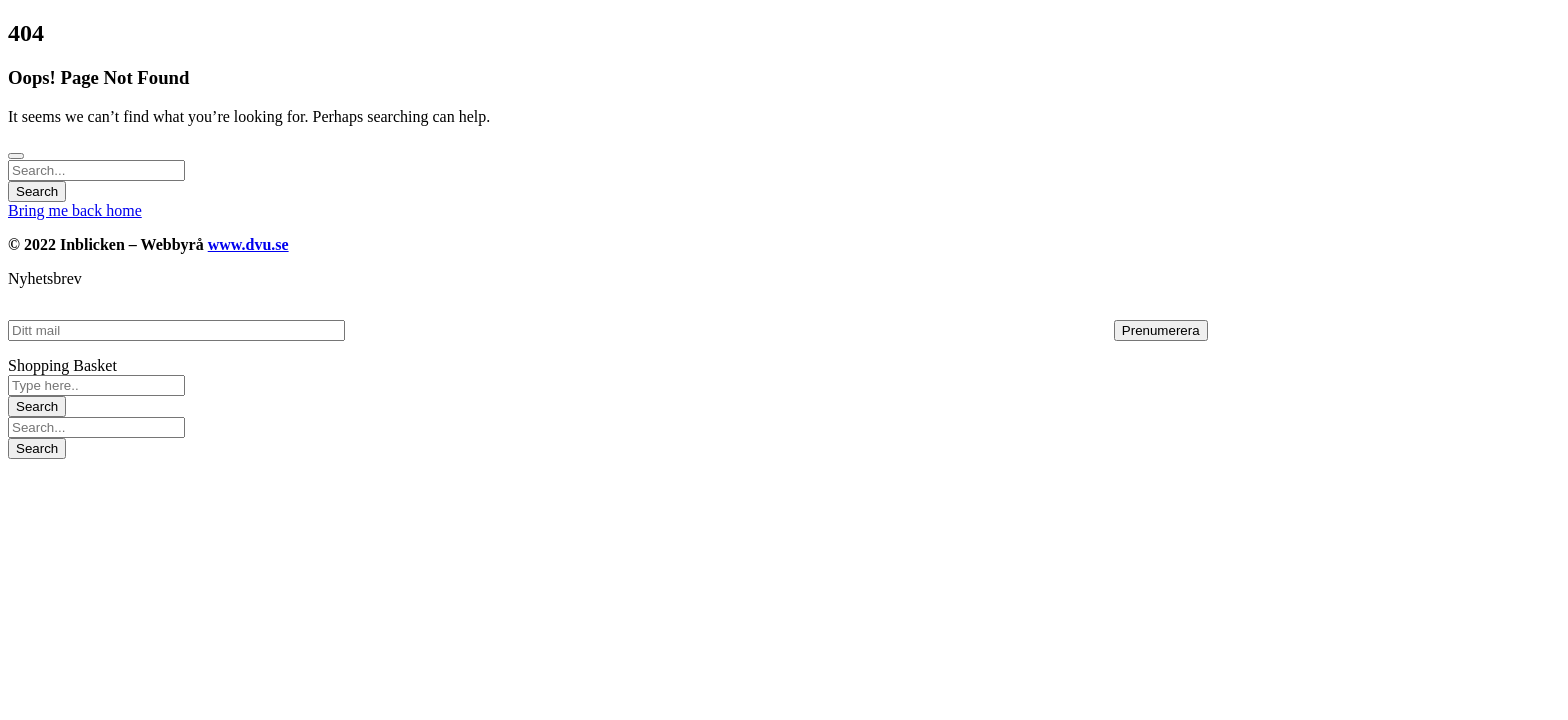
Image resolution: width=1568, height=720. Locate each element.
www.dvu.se (248, 244)
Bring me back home (75, 210)
